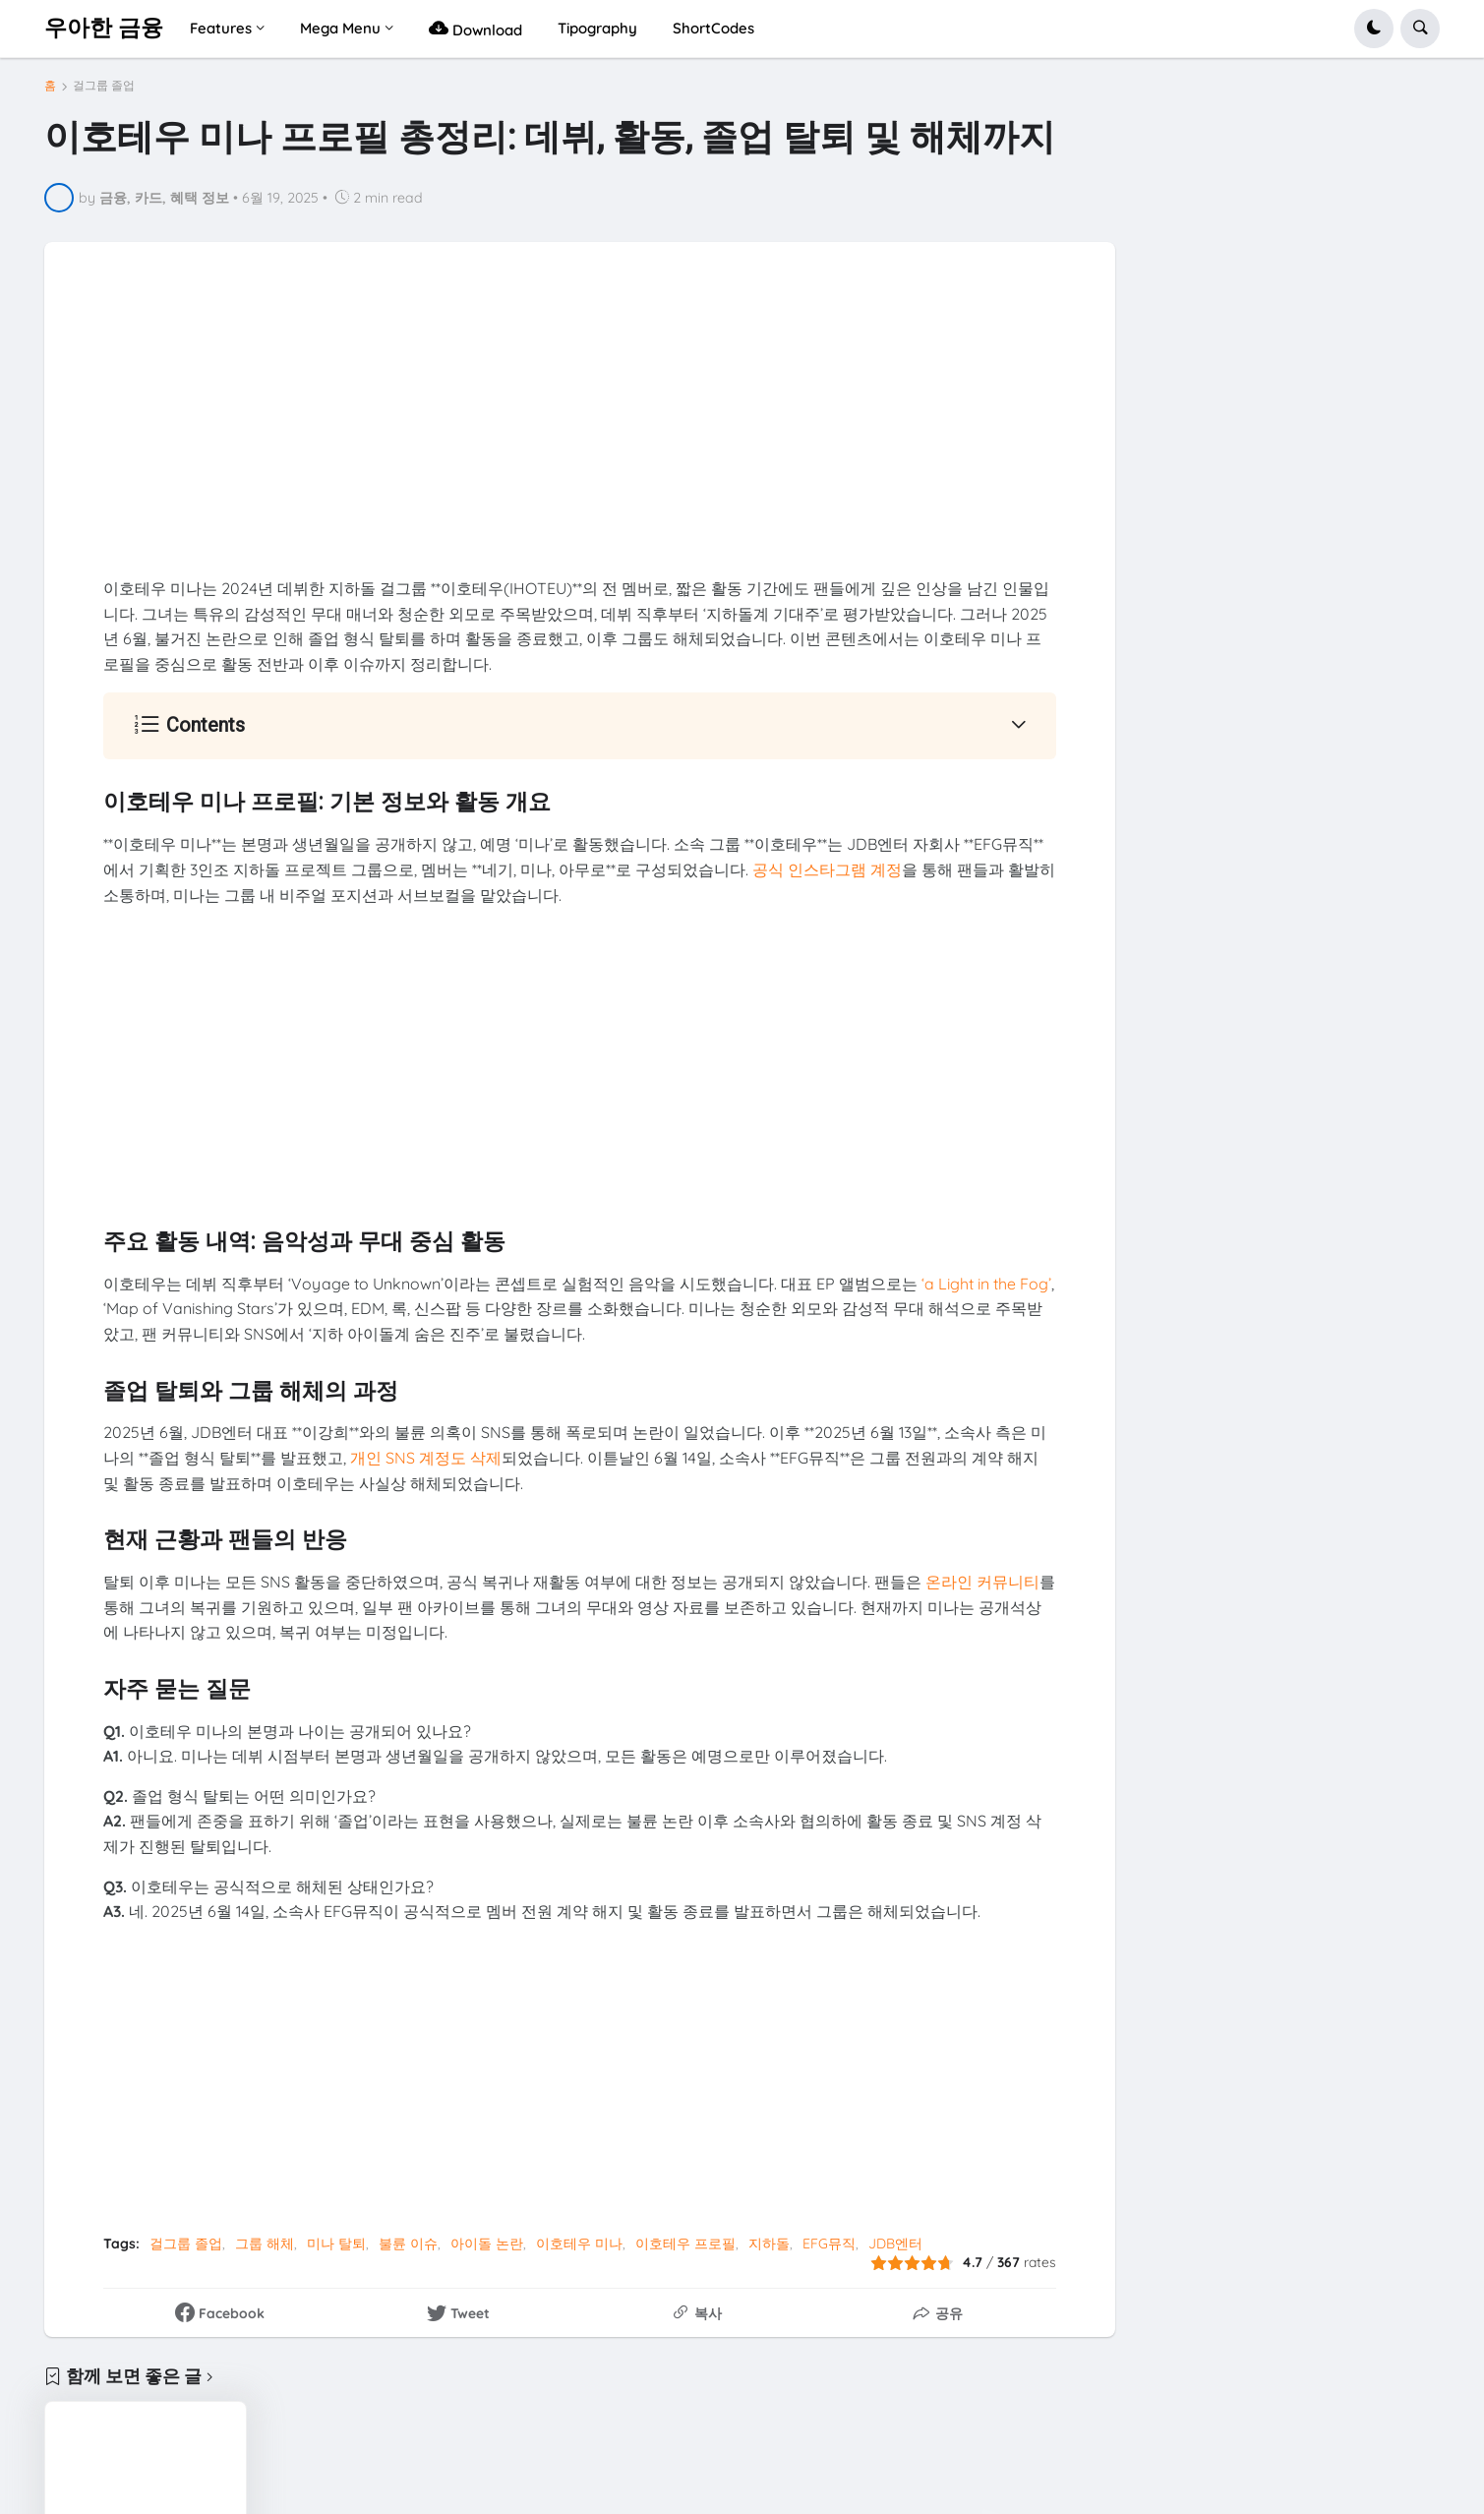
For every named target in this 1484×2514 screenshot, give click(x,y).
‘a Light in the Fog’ (986, 1283)
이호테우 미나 (579, 2243)
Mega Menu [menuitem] (340, 28)
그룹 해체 (264, 2243)
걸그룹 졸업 (104, 85)
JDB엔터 (895, 2243)
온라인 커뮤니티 (982, 1581)
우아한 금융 (103, 28)
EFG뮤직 (829, 2243)
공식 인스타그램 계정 (827, 869)
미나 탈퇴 (336, 2243)
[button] (1374, 28)
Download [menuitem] (475, 28)
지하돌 (769, 2243)
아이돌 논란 (486, 2243)
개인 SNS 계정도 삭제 (426, 1457)
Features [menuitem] (221, 28)
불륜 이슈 (408, 2243)
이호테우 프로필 (685, 2243)
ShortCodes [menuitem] (713, 28)
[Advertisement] (579, 438)
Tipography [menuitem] (597, 28)
